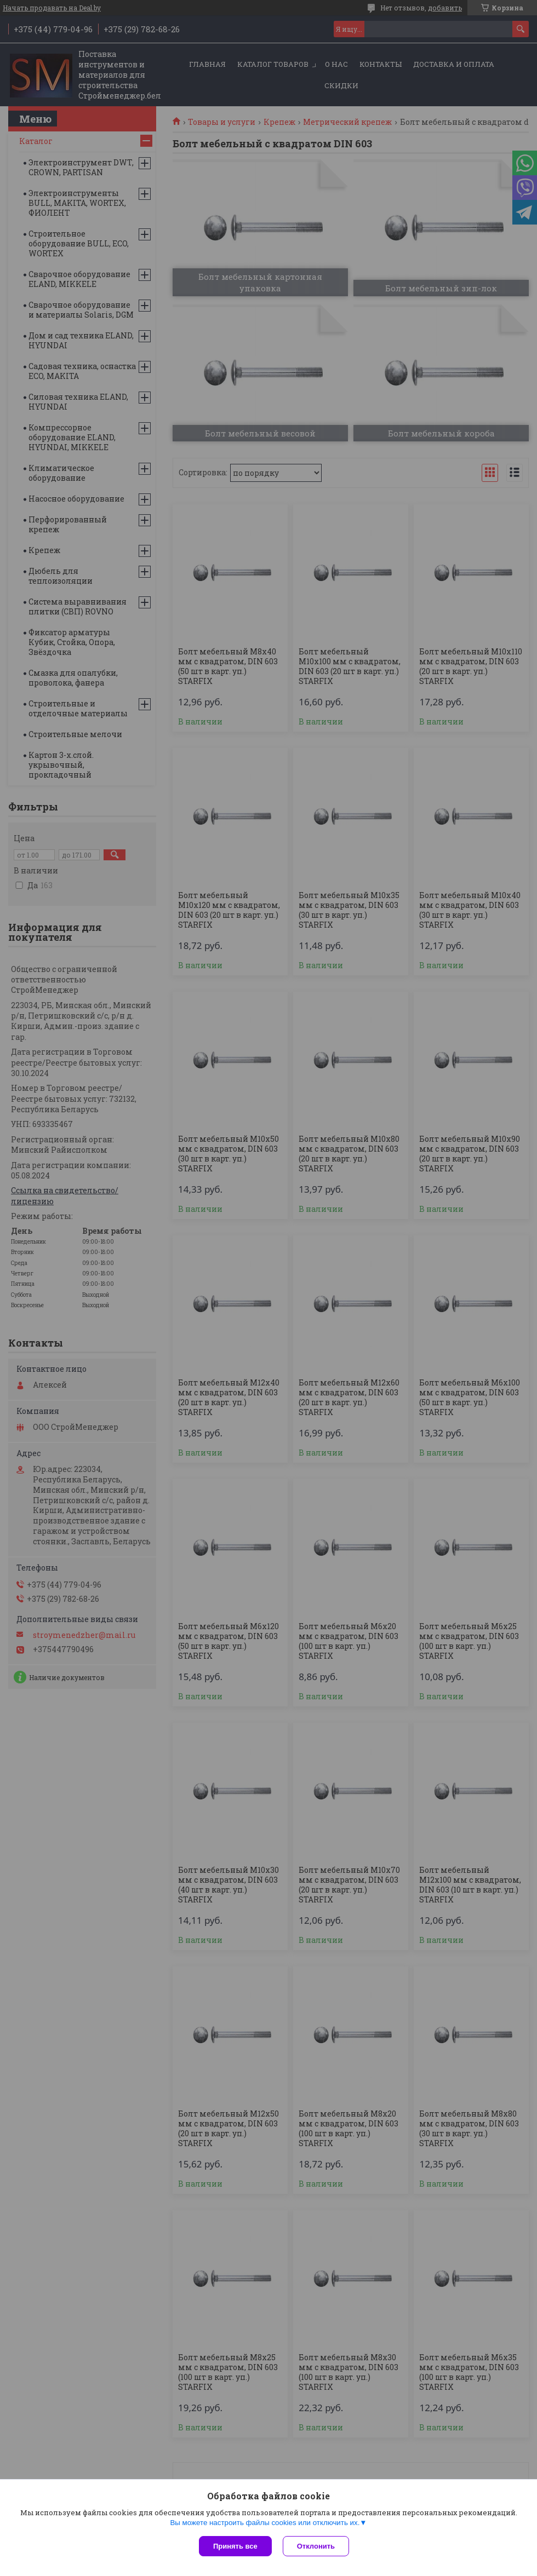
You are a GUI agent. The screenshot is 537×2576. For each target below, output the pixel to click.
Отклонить (316, 2546)
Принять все (235, 2546)
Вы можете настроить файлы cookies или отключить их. (264, 2523)
